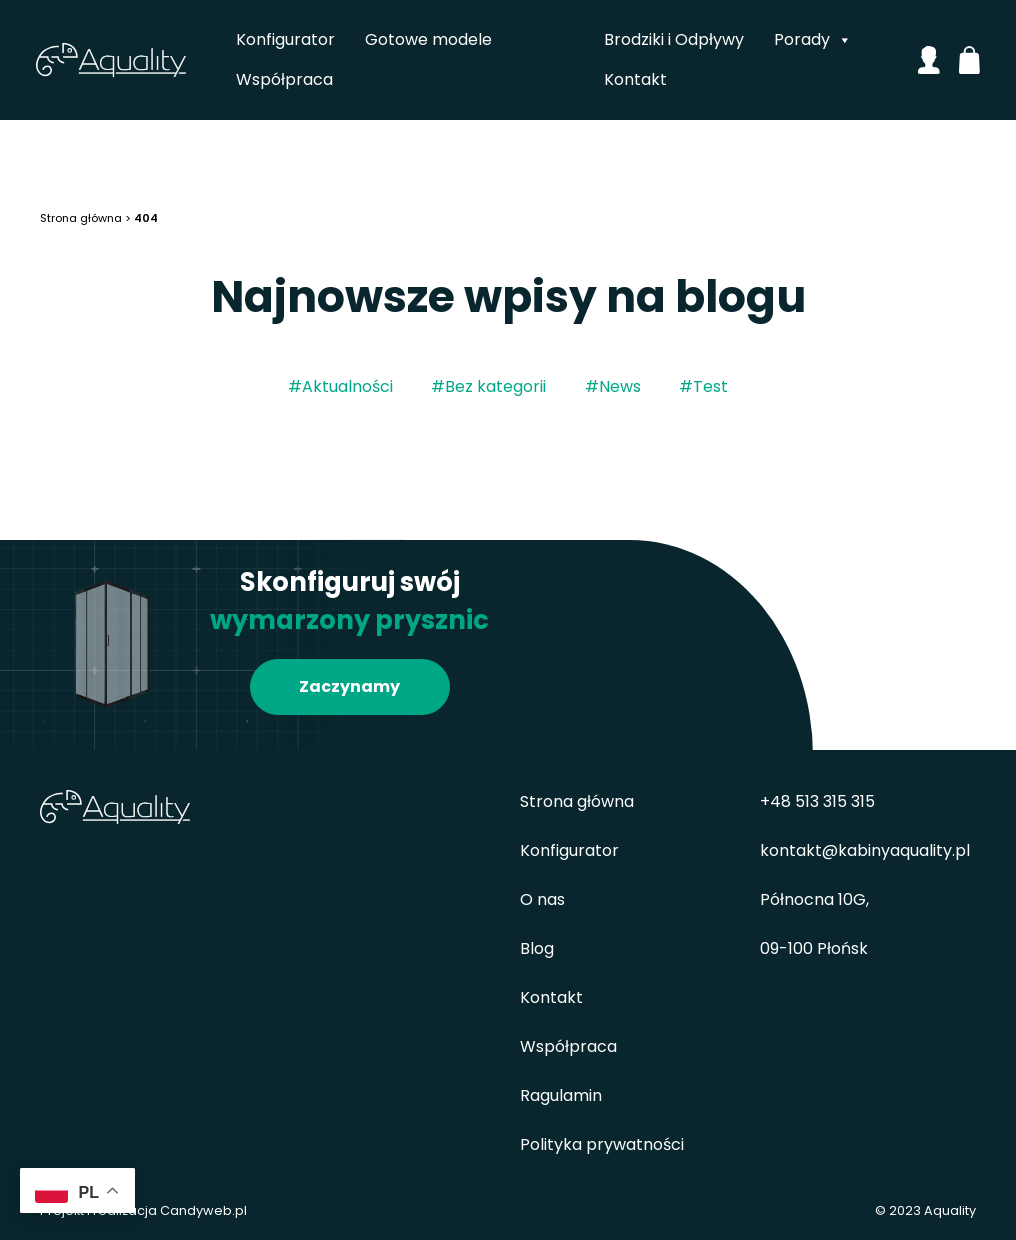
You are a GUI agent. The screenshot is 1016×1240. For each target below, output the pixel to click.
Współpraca (285, 79)
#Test (703, 386)
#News (613, 386)
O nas (542, 899)
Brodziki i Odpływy (674, 39)
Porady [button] (813, 40)
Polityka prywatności (602, 1144)
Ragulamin (561, 1095)
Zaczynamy (349, 686)
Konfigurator (286, 39)
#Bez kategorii (488, 386)
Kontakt (635, 79)
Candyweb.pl (203, 1210)
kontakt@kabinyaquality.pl (865, 850)
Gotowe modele (429, 39)
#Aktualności (340, 386)
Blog (537, 948)
